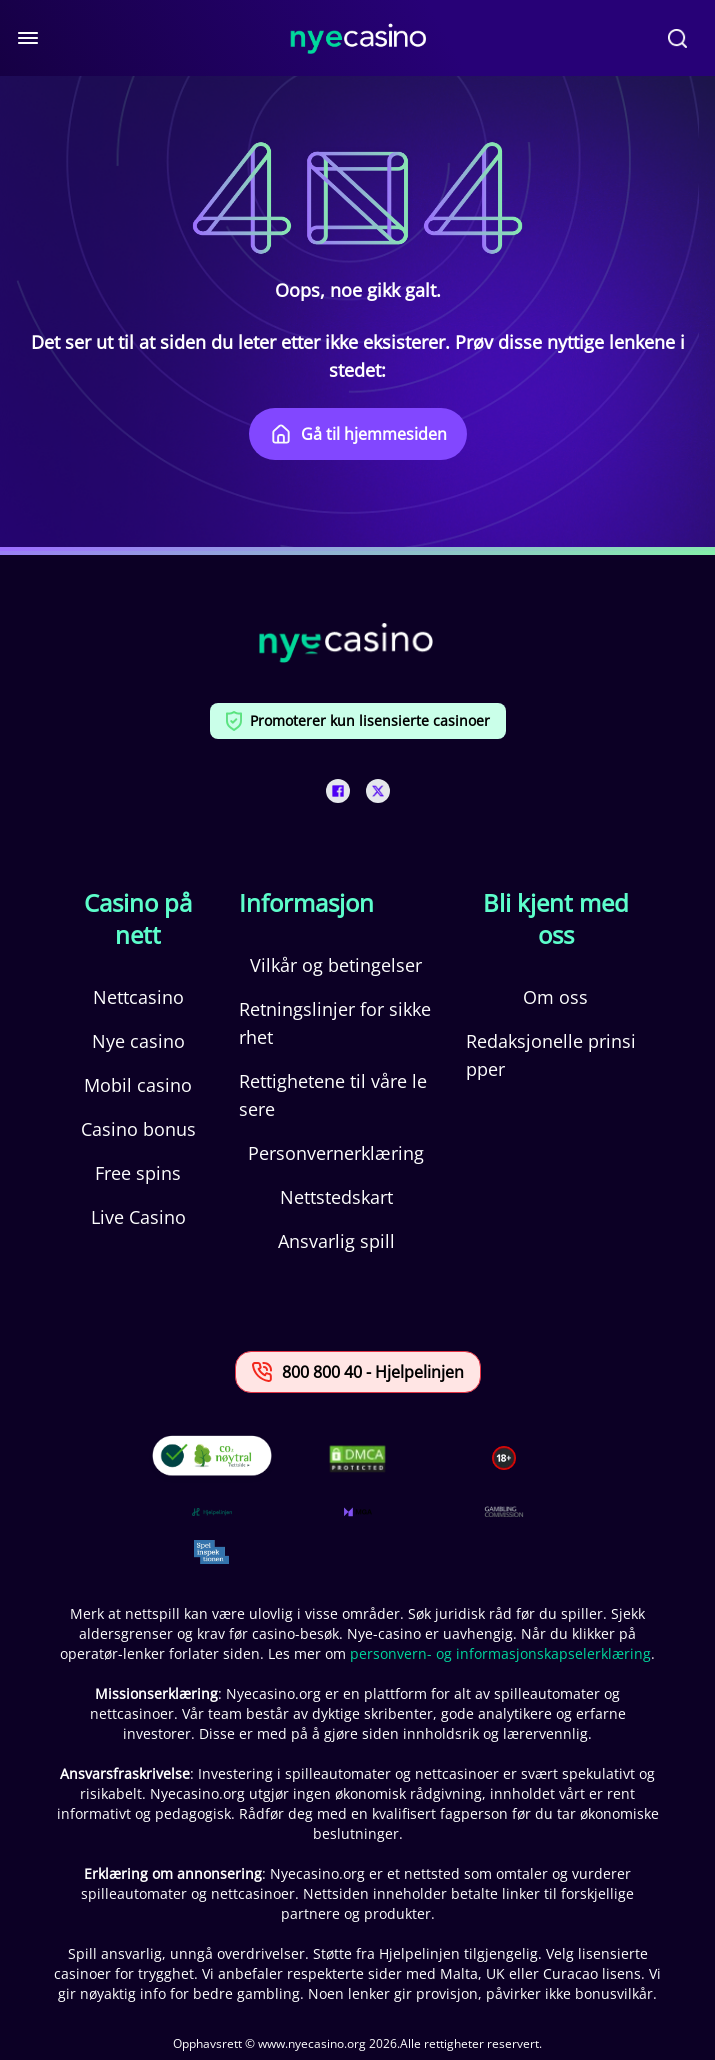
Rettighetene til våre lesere (333, 1095)
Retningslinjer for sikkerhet (335, 1023)
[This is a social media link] (338, 791)
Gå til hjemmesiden (358, 434)
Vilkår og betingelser (336, 965)
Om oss (555, 997)
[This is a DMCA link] (357, 1458)
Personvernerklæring (336, 1153)
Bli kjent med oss (556, 919)
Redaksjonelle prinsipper (551, 1055)
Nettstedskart (336, 1197)
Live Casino (138, 1217)
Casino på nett (138, 919)
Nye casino (138, 1041)
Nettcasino (138, 997)
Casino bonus (138, 1129)
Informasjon (306, 903)
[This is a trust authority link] (212, 1512)
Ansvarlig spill (336, 1241)
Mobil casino (138, 1085)
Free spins (138, 1173)
